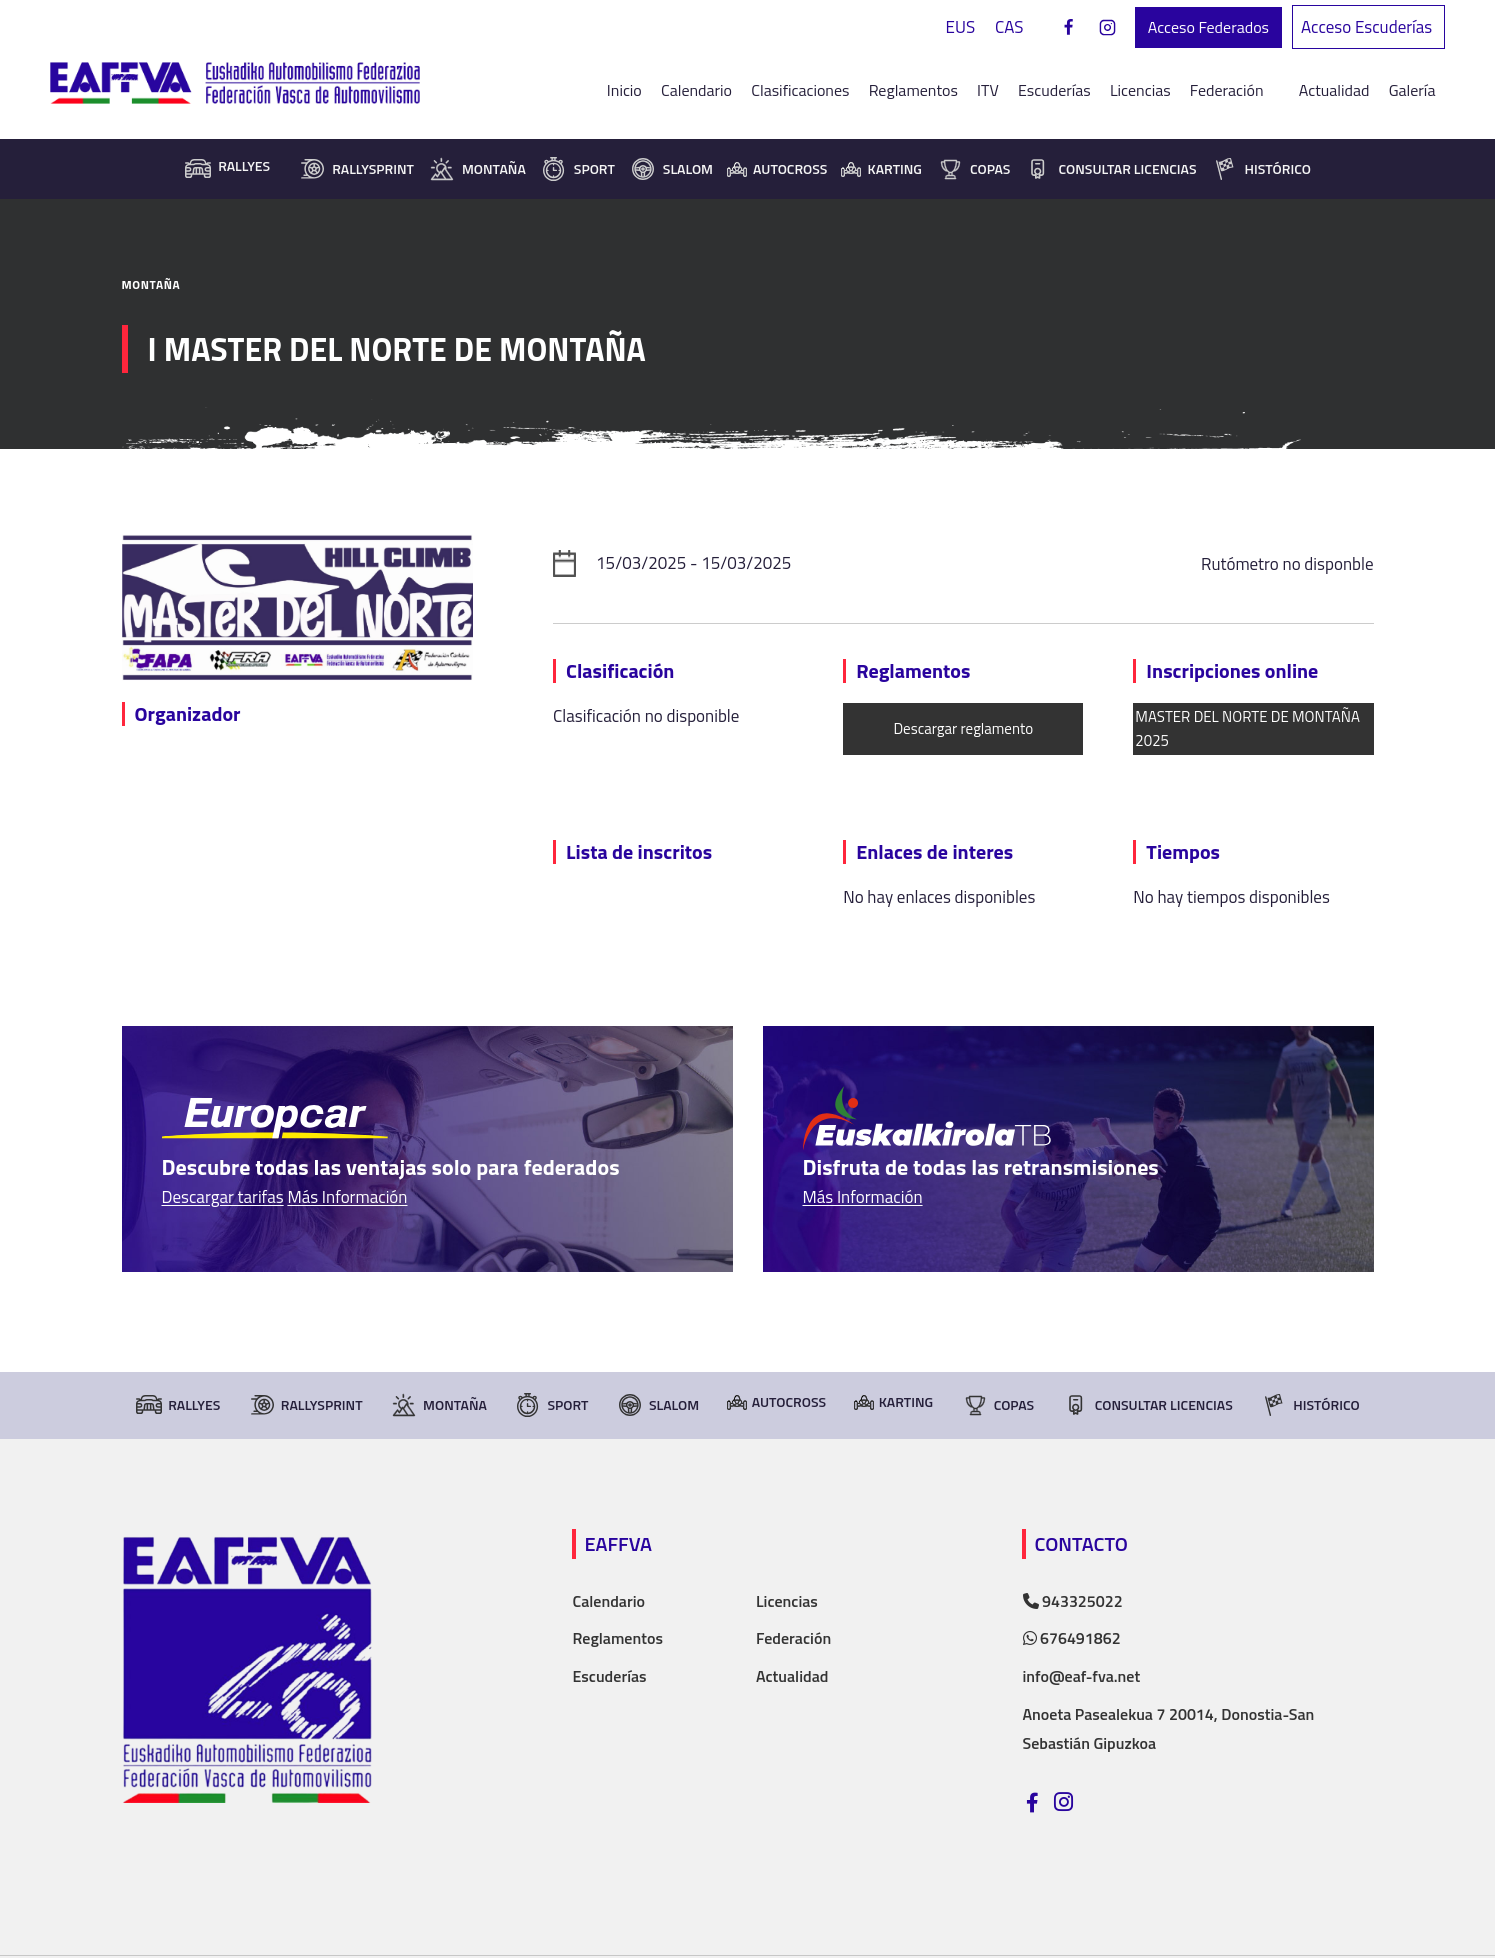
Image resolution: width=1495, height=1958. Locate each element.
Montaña (477, 169)
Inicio (624, 90)
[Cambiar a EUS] (961, 27)
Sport (577, 169)
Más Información (347, 1197)
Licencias (1140, 90)
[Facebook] (1069, 28)
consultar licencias (1110, 169)
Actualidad (1334, 90)
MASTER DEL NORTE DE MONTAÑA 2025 (1247, 728)
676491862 (1072, 1638)
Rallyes (177, 1405)
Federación (793, 1638)
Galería (1412, 90)
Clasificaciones (800, 90)
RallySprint (356, 169)
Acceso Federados (1208, 27)
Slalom (671, 169)
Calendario (696, 90)
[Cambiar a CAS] (1009, 27)
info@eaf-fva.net (1082, 1676)
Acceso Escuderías (1368, 27)
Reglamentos (913, 90)
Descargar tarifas (223, 1197)
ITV (988, 90)
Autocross (777, 168)
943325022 (1073, 1601)
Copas (973, 169)
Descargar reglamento (963, 728)
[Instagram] (1108, 28)
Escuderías (1054, 90)
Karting (881, 168)
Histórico (1261, 169)
